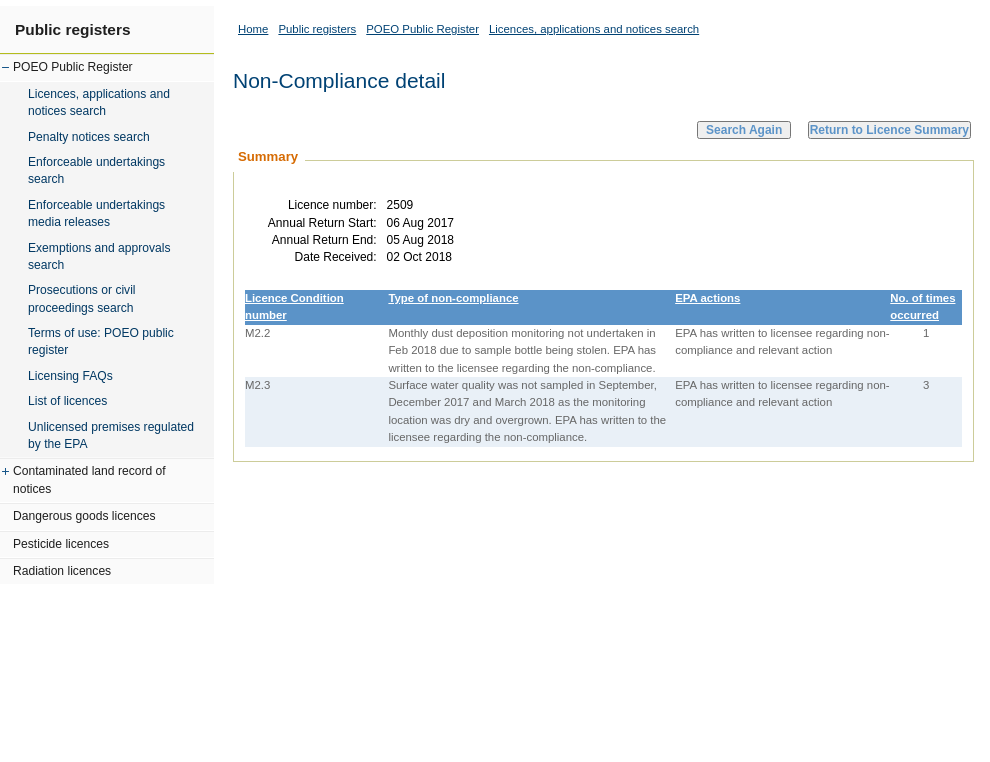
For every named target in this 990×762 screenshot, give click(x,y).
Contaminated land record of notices (89, 479)
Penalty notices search (89, 137)
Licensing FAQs (70, 376)
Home (253, 29)
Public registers (72, 29)
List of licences (67, 401)
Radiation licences (62, 571)
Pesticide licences (61, 544)
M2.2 (257, 333)
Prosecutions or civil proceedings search (82, 298)
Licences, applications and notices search (99, 102)
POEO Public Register (73, 67)
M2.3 (257, 385)
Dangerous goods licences (84, 516)
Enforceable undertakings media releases (96, 213)
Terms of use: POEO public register (101, 341)
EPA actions (707, 298)
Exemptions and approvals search (99, 256)
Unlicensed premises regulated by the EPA (111, 435)
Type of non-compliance (453, 298)
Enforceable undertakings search (96, 170)
